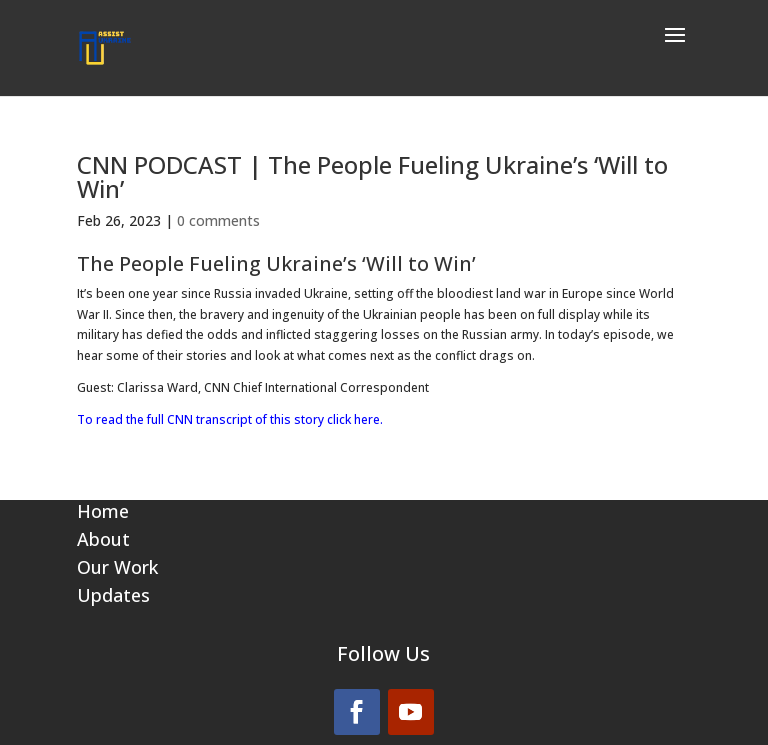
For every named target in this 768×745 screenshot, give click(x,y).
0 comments (218, 220)
